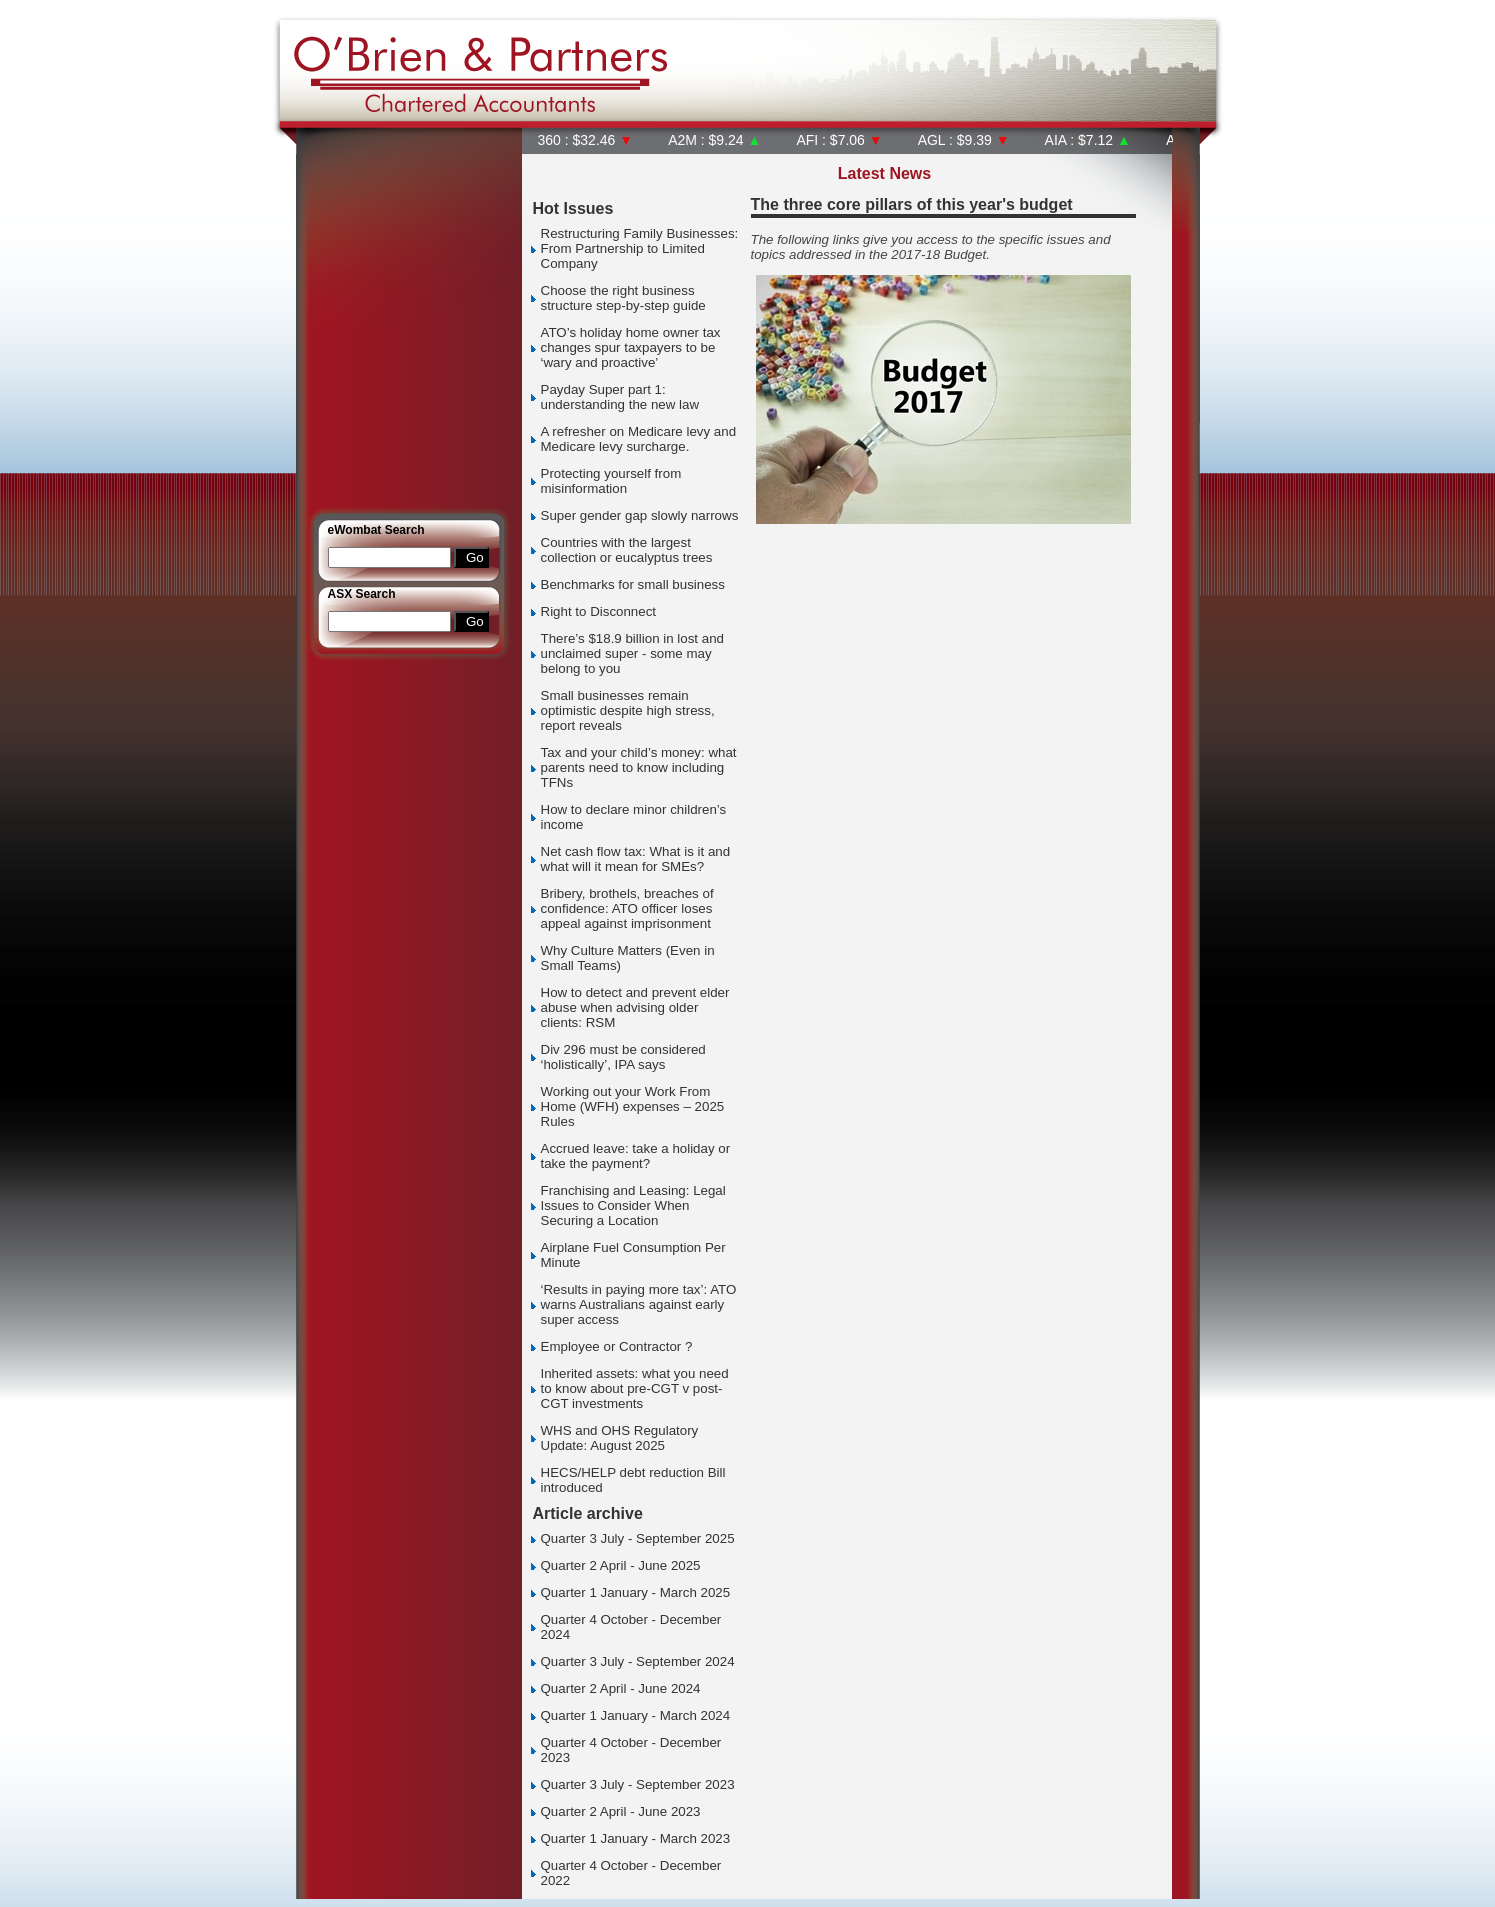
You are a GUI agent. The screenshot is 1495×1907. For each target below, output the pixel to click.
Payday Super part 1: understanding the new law (620, 397)
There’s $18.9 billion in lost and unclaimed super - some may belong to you (633, 653)
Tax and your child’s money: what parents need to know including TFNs (639, 767)
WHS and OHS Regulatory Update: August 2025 (620, 1438)
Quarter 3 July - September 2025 (638, 1538)
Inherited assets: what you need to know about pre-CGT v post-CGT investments (635, 1388)
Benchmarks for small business (633, 584)
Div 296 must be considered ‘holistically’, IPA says (623, 1057)
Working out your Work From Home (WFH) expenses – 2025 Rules (633, 1106)
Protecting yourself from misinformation (611, 481)
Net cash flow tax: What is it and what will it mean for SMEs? (636, 859)
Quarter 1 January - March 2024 (636, 1715)
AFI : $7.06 (839, 140)
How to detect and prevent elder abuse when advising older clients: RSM (635, 1007)
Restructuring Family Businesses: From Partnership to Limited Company (640, 248)
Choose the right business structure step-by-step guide (623, 298)
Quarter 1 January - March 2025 (636, 1592)
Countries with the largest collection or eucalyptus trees (627, 550)
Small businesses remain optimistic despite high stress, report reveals (628, 710)
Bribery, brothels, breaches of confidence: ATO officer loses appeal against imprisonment (627, 908)
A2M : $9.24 (714, 140)
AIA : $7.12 (1088, 140)
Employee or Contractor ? (617, 1346)
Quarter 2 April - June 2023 (621, 1811)
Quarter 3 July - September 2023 (638, 1784)
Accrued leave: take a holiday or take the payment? (636, 1156)
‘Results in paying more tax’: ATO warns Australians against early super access (639, 1304)
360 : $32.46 (586, 140)
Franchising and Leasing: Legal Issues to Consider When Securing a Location (633, 1205)
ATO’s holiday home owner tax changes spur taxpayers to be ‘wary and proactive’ (631, 347)
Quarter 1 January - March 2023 (636, 1838)
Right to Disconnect (599, 611)
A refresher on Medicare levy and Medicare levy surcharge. (639, 439)
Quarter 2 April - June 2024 (621, 1688)
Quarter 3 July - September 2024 (638, 1661)
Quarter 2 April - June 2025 (621, 1565)
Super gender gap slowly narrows (640, 515)
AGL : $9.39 (964, 140)
